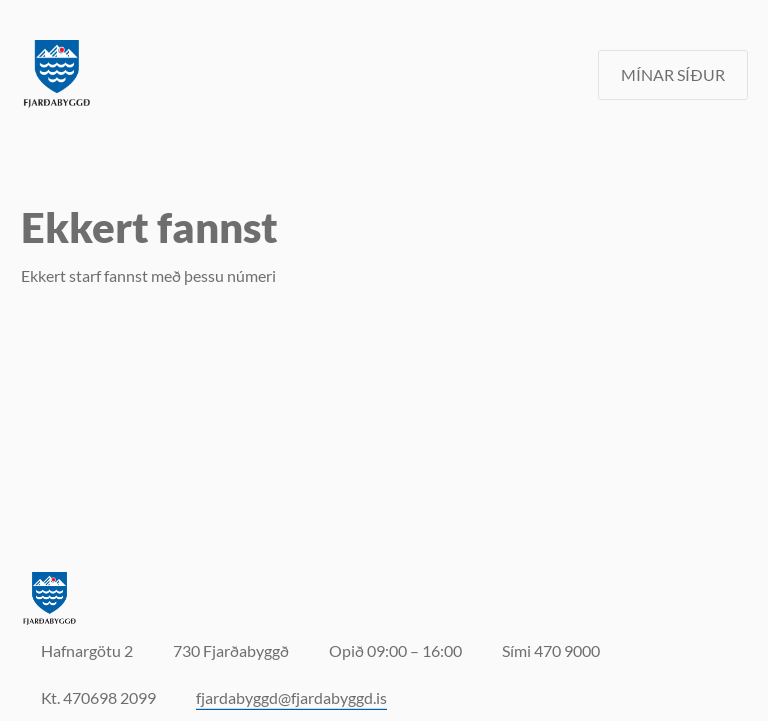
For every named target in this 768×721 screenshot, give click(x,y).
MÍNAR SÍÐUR (673, 74)
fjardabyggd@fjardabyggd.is (291, 697)
